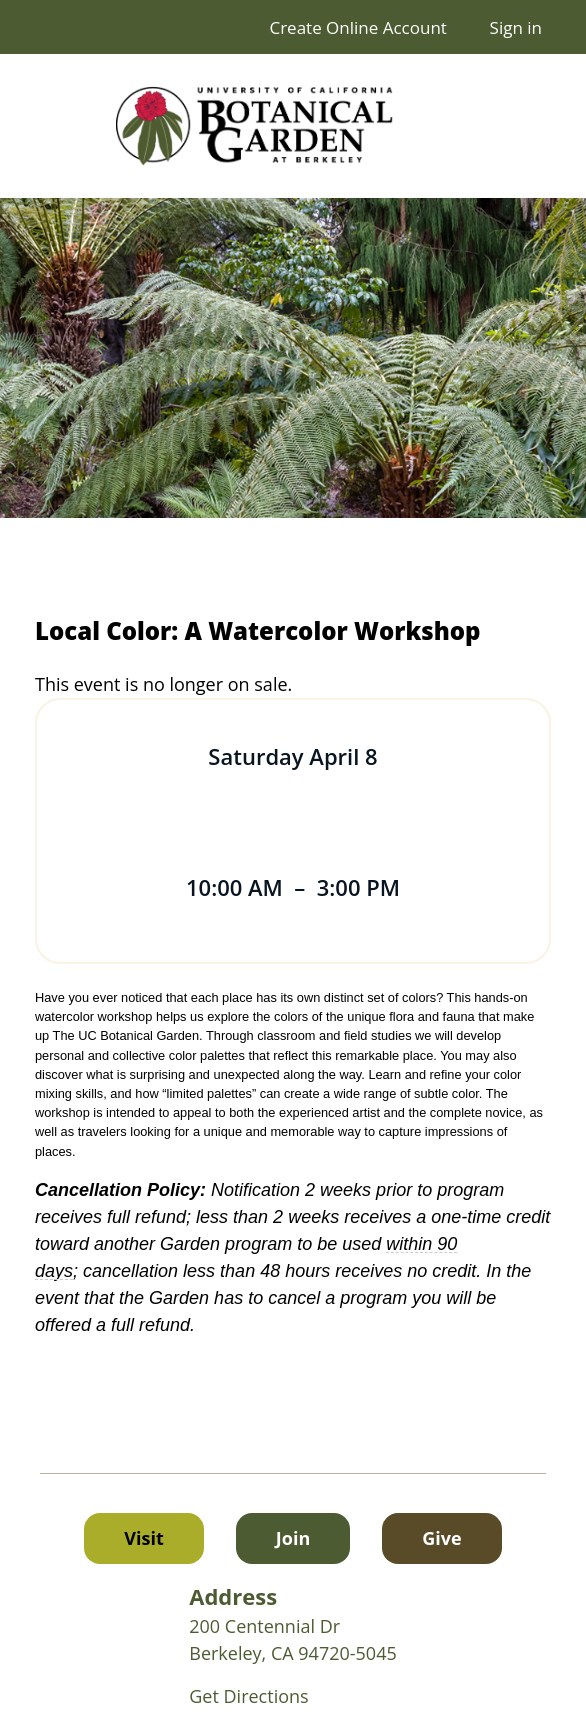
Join (293, 1538)
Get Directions (248, 1696)
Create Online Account (357, 27)
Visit (143, 1538)
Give (461, 1537)
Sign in (516, 27)
